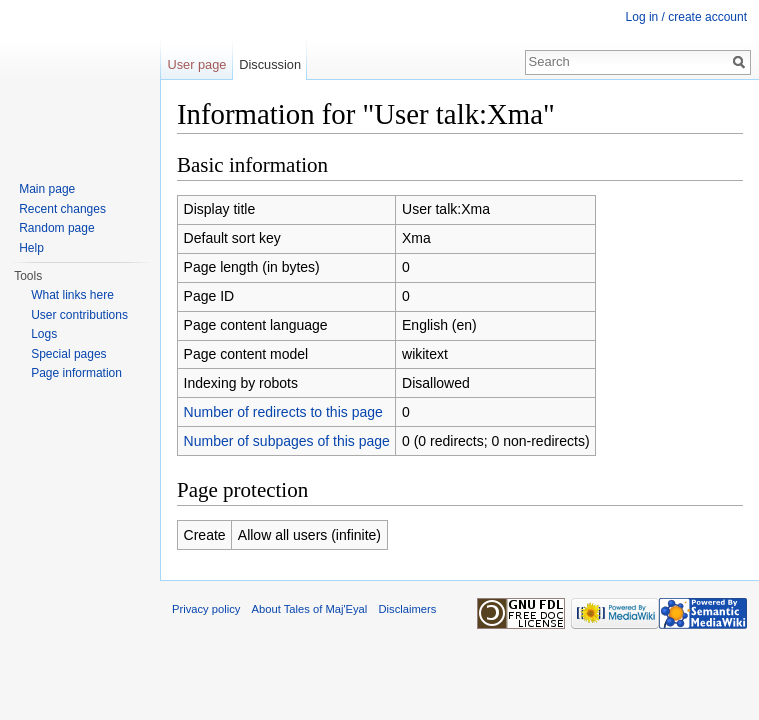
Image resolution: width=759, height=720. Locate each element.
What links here (72, 295)
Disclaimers (408, 609)
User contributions (79, 315)
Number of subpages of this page (287, 441)
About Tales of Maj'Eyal (310, 609)
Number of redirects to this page (283, 412)
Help (31, 248)
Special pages (68, 354)
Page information (76, 373)
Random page (56, 228)
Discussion (270, 64)
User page (196, 64)
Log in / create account (686, 17)
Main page (47, 189)
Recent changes (62, 209)
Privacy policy (206, 609)
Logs (44, 334)
